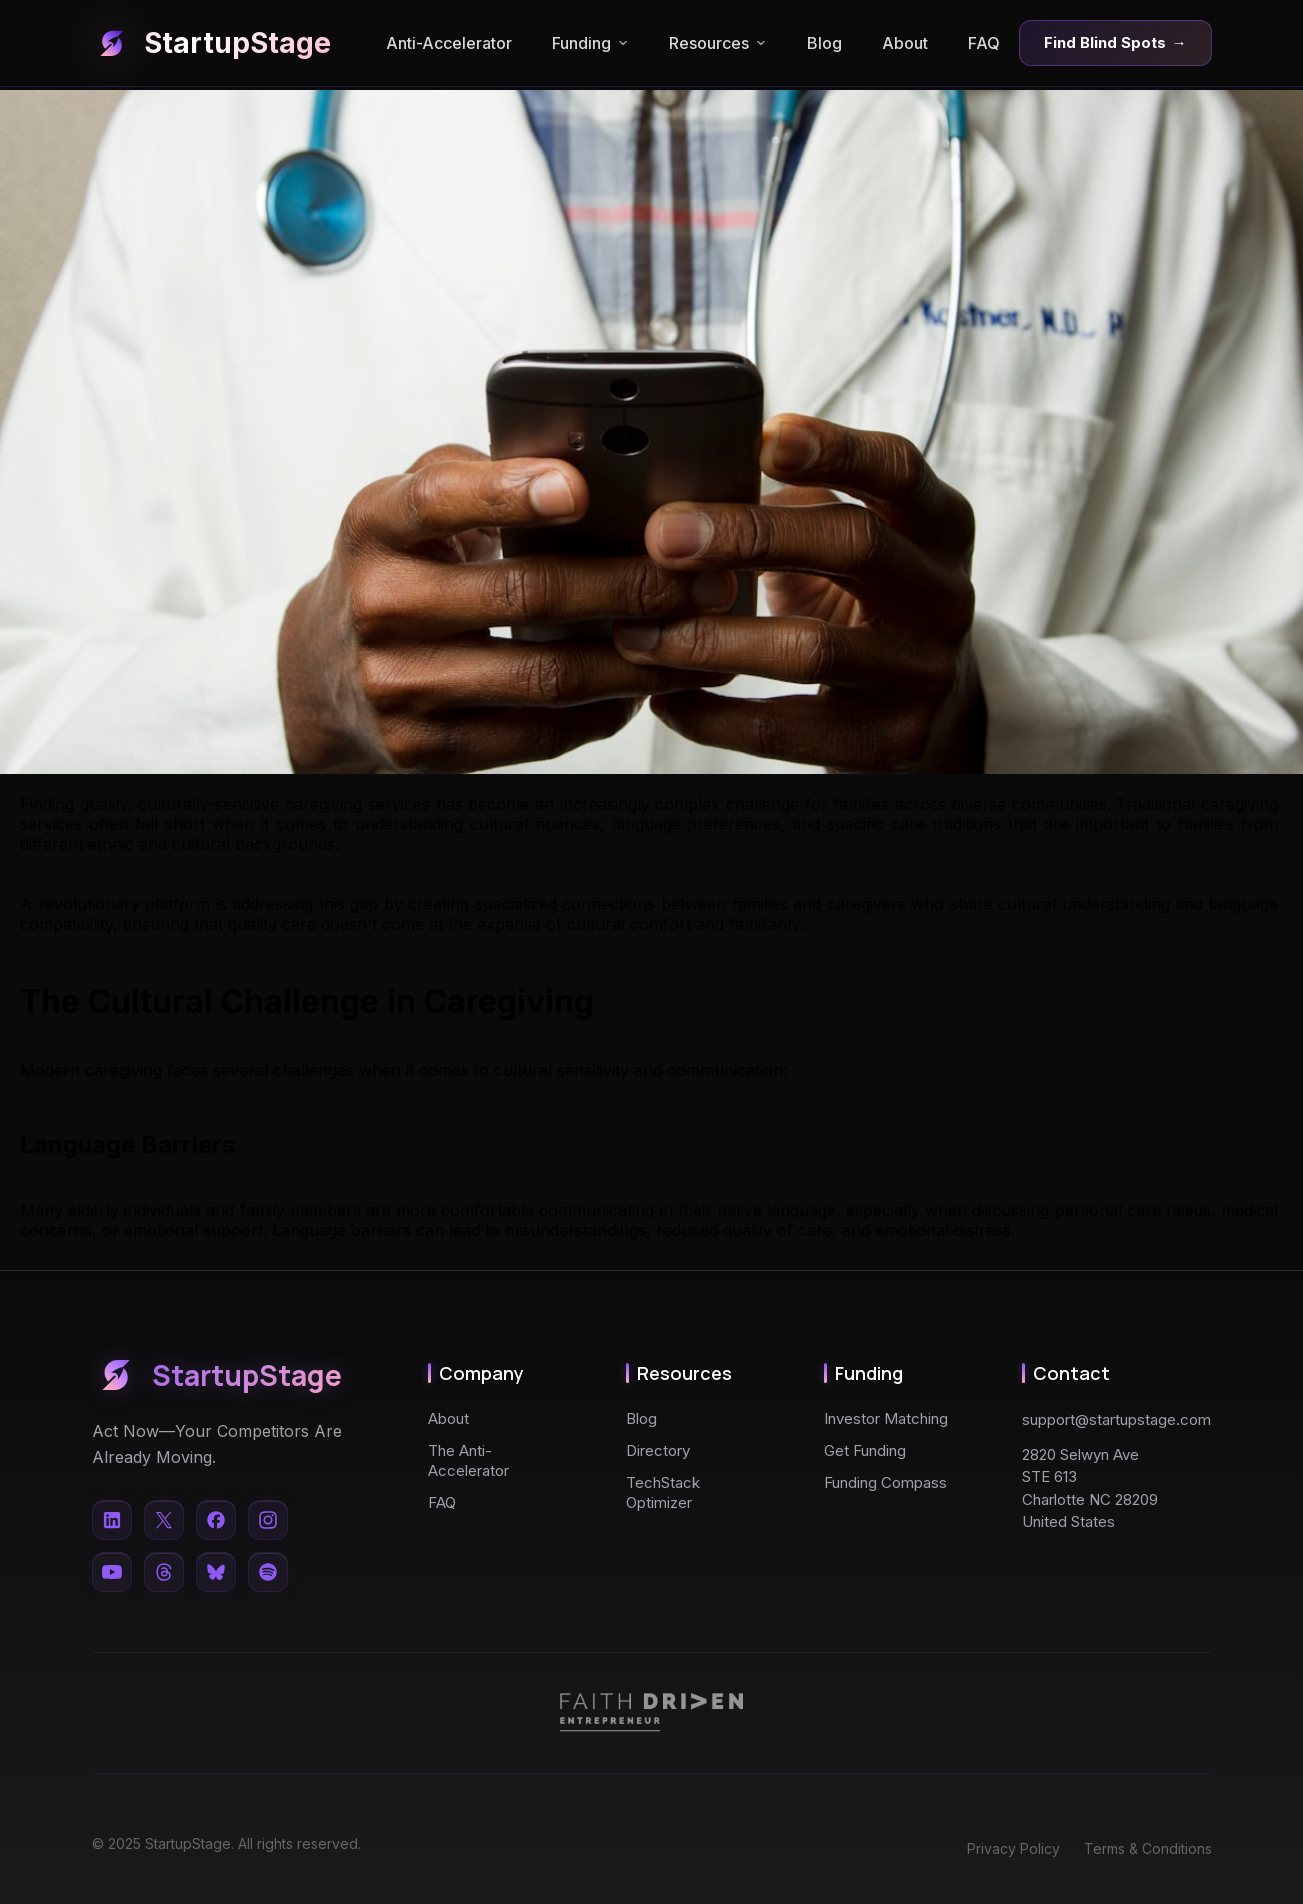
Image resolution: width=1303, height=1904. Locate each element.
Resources (718, 43)
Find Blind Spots (1115, 43)
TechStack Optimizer (663, 1492)
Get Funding (865, 1450)
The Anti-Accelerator (468, 1460)
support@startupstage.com (1116, 1419)
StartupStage (211, 43)
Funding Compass (885, 1482)
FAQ (984, 43)
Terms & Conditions (1148, 1848)
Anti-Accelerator (449, 43)
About (905, 43)
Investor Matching (886, 1418)
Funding (590, 43)
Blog (824, 43)
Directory (658, 1450)
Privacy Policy (1013, 1848)
